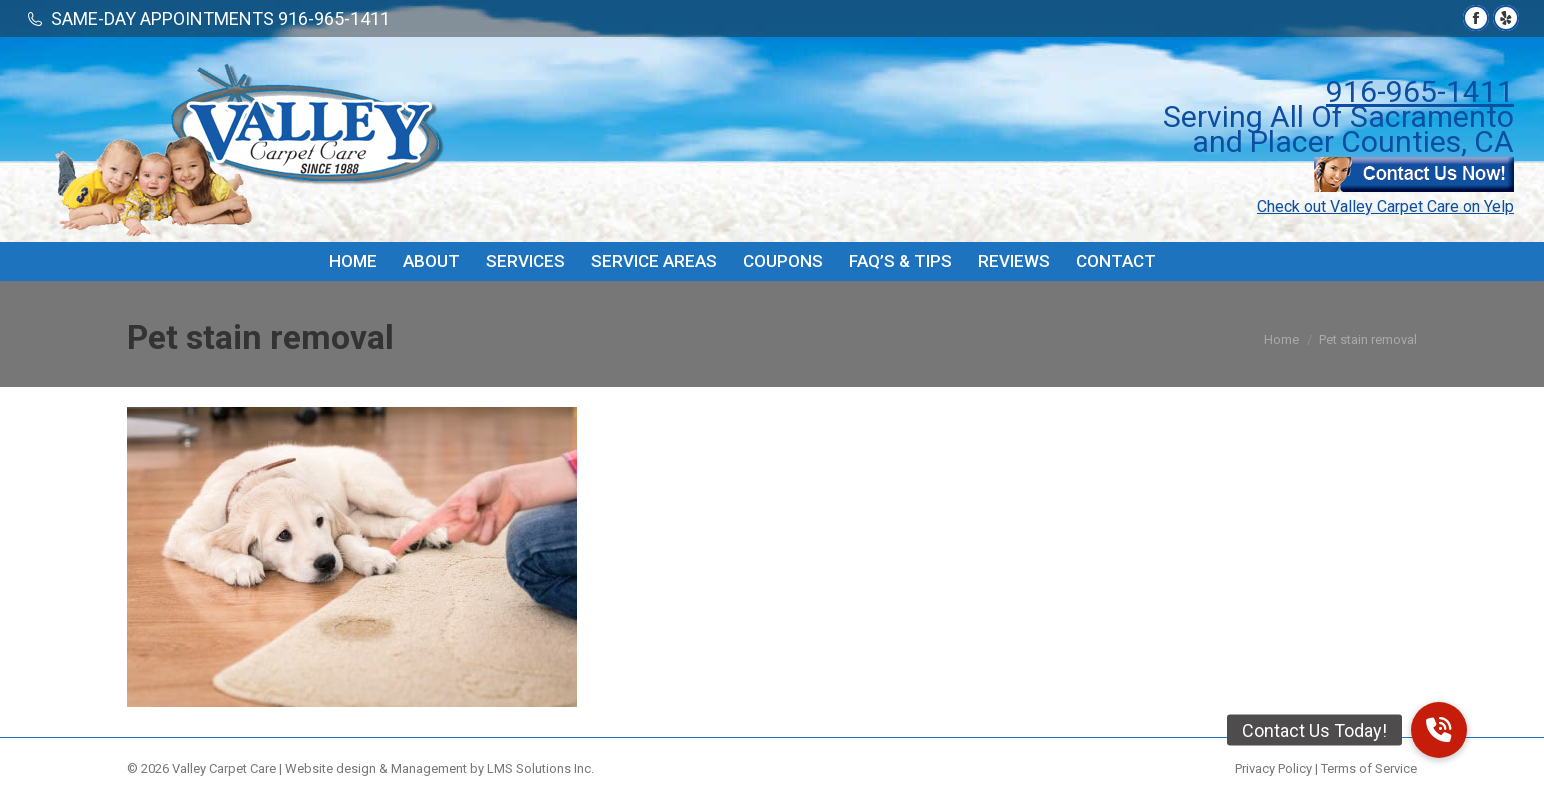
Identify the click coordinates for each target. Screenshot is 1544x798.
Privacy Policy (1273, 768)
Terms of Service (1369, 768)
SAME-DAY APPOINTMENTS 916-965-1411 (220, 18)
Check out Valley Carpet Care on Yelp (1385, 206)
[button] (1439, 730)
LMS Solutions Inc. (540, 768)
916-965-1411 (1420, 91)
